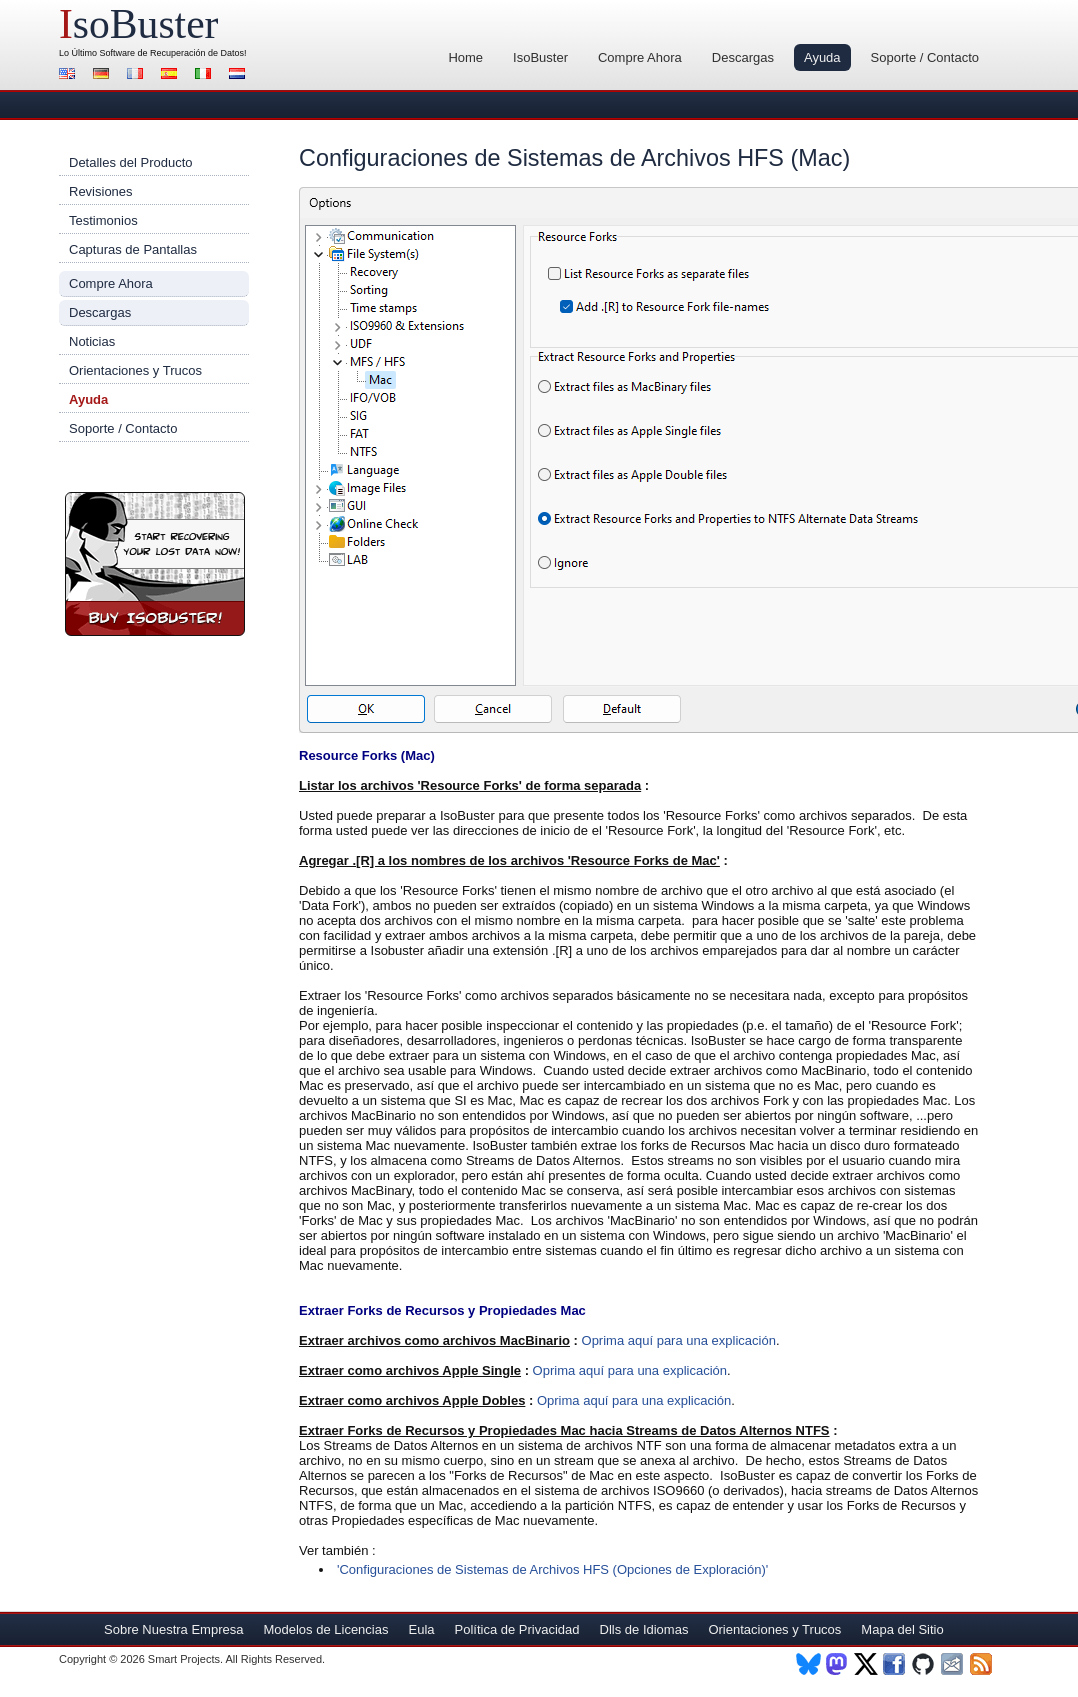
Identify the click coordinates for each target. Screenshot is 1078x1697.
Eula (421, 1629)
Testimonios (103, 220)
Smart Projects (184, 1659)
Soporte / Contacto (925, 57)
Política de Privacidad (517, 1629)
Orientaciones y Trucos (135, 370)
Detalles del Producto (131, 162)
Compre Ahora (640, 57)
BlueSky (808, 1664)
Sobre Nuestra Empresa (173, 1629)
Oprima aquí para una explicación (679, 1340)
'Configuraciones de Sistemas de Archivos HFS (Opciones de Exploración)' (552, 1569)
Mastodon (837, 1664)
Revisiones (101, 191)
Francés (138, 75)
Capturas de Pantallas (133, 249)
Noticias (92, 341)
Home (465, 57)
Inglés (70, 75)
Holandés (240, 75)
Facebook (895, 1664)
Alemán (104, 75)
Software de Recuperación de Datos (172, 53)
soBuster (138, 24)
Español (172, 75)
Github (924, 1664)
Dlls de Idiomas (644, 1629)
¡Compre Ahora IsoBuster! (155, 564)
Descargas (743, 57)
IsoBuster (540, 57)
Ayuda (822, 57)
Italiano (206, 75)
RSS (982, 1664)
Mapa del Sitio (902, 1629)
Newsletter (953, 1664)
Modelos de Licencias (325, 1629)
